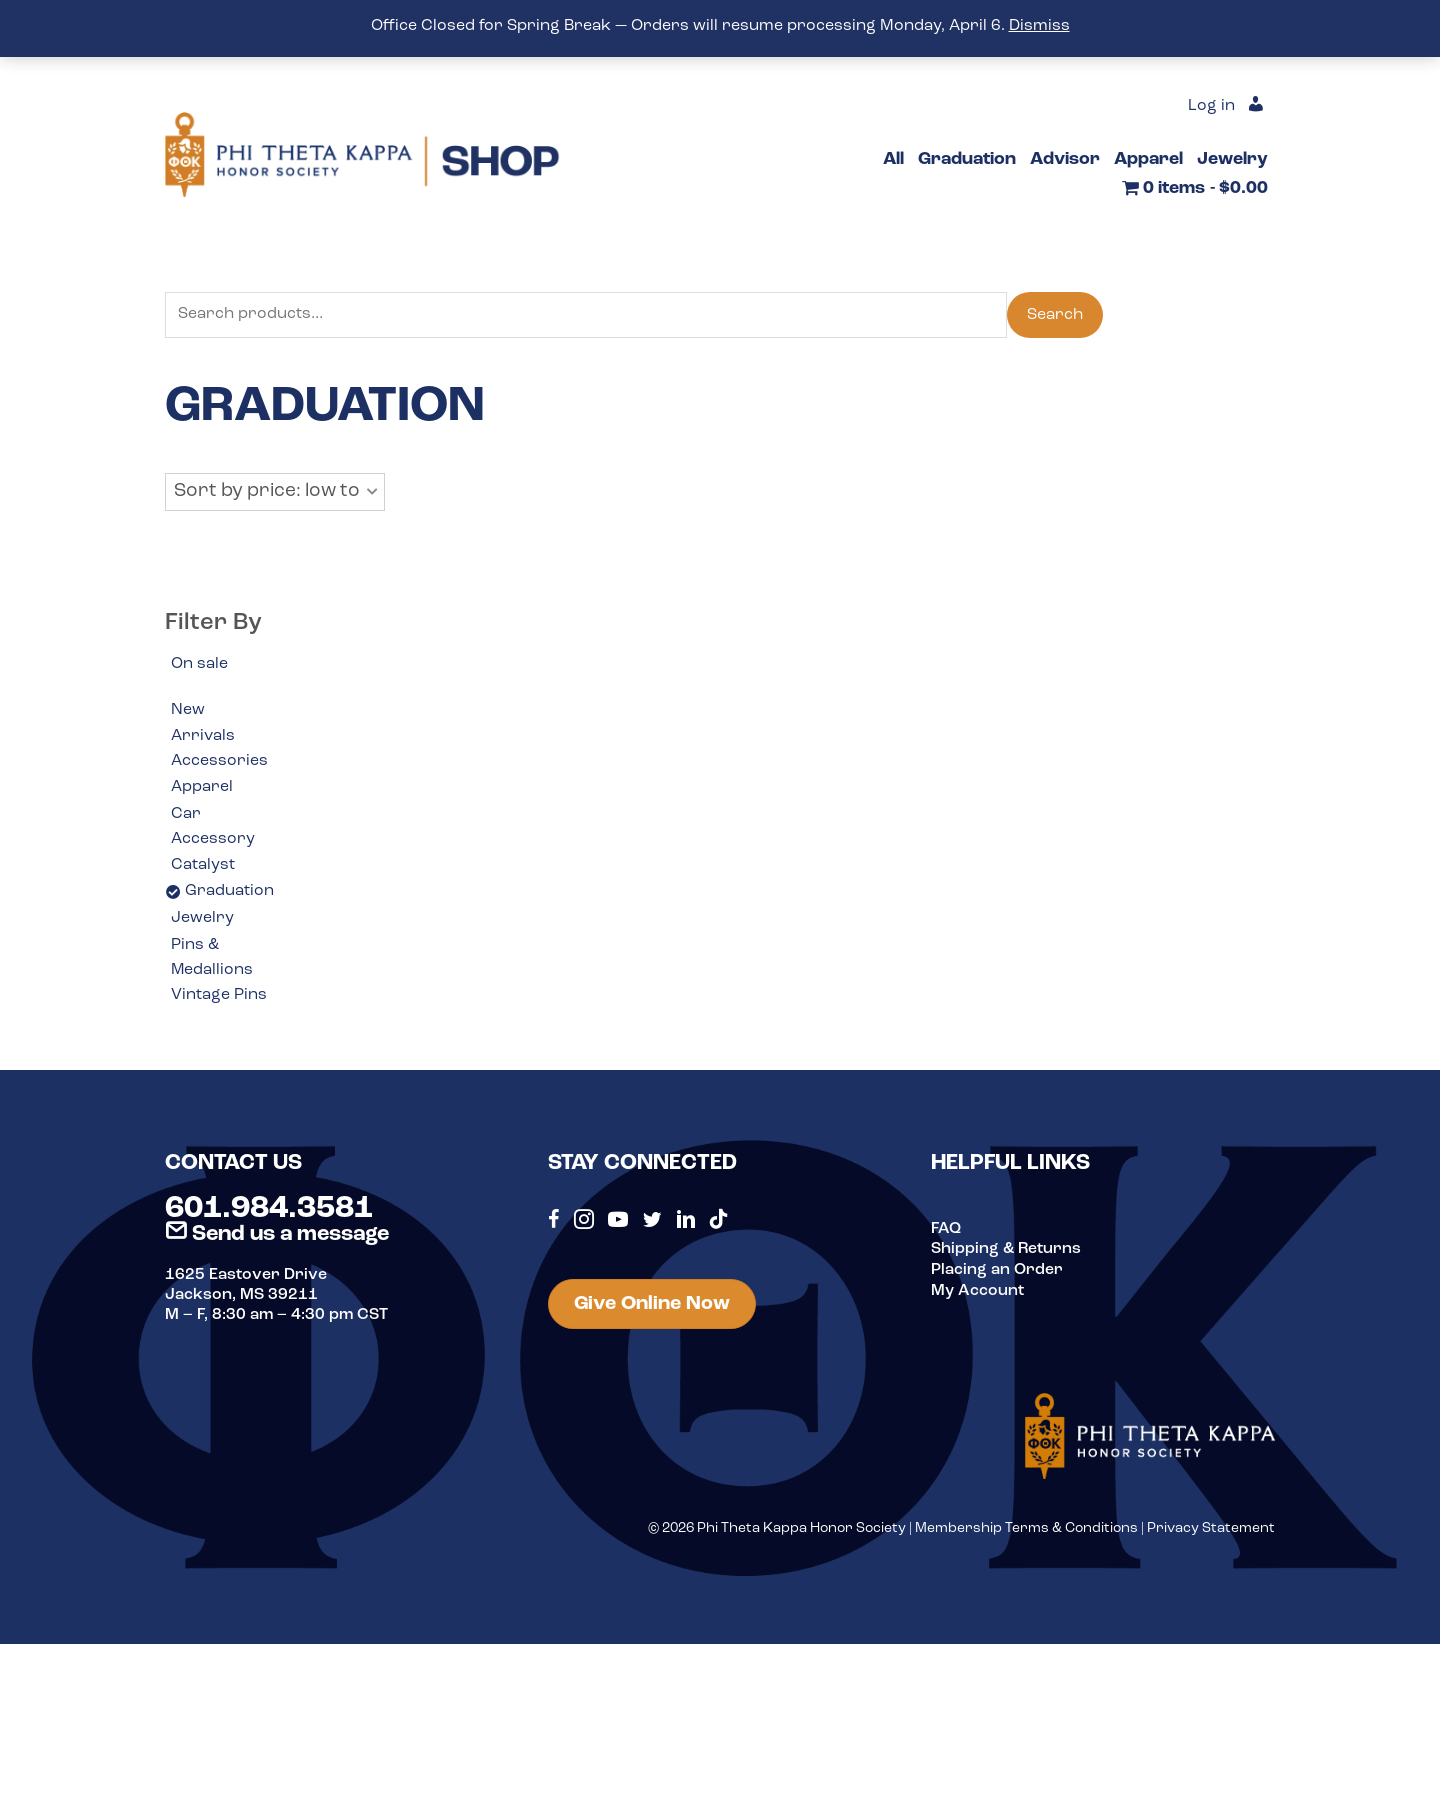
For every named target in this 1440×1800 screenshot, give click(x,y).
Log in (1211, 107)
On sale (199, 664)
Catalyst (203, 866)
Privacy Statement (1211, 1530)
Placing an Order (997, 1271)
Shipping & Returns (1006, 1251)
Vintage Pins (219, 998)
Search (1055, 315)
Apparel (202, 789)
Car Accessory (213, 828)
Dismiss (1039, 26)
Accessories (219, 762)
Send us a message (277, 1236)
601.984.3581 (269, 1211)
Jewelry (202, 920)
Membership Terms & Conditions (1026, 1530)
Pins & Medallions (212, 960)
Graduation (229, 893)
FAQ (946, 1231)
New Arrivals (203, 724)
